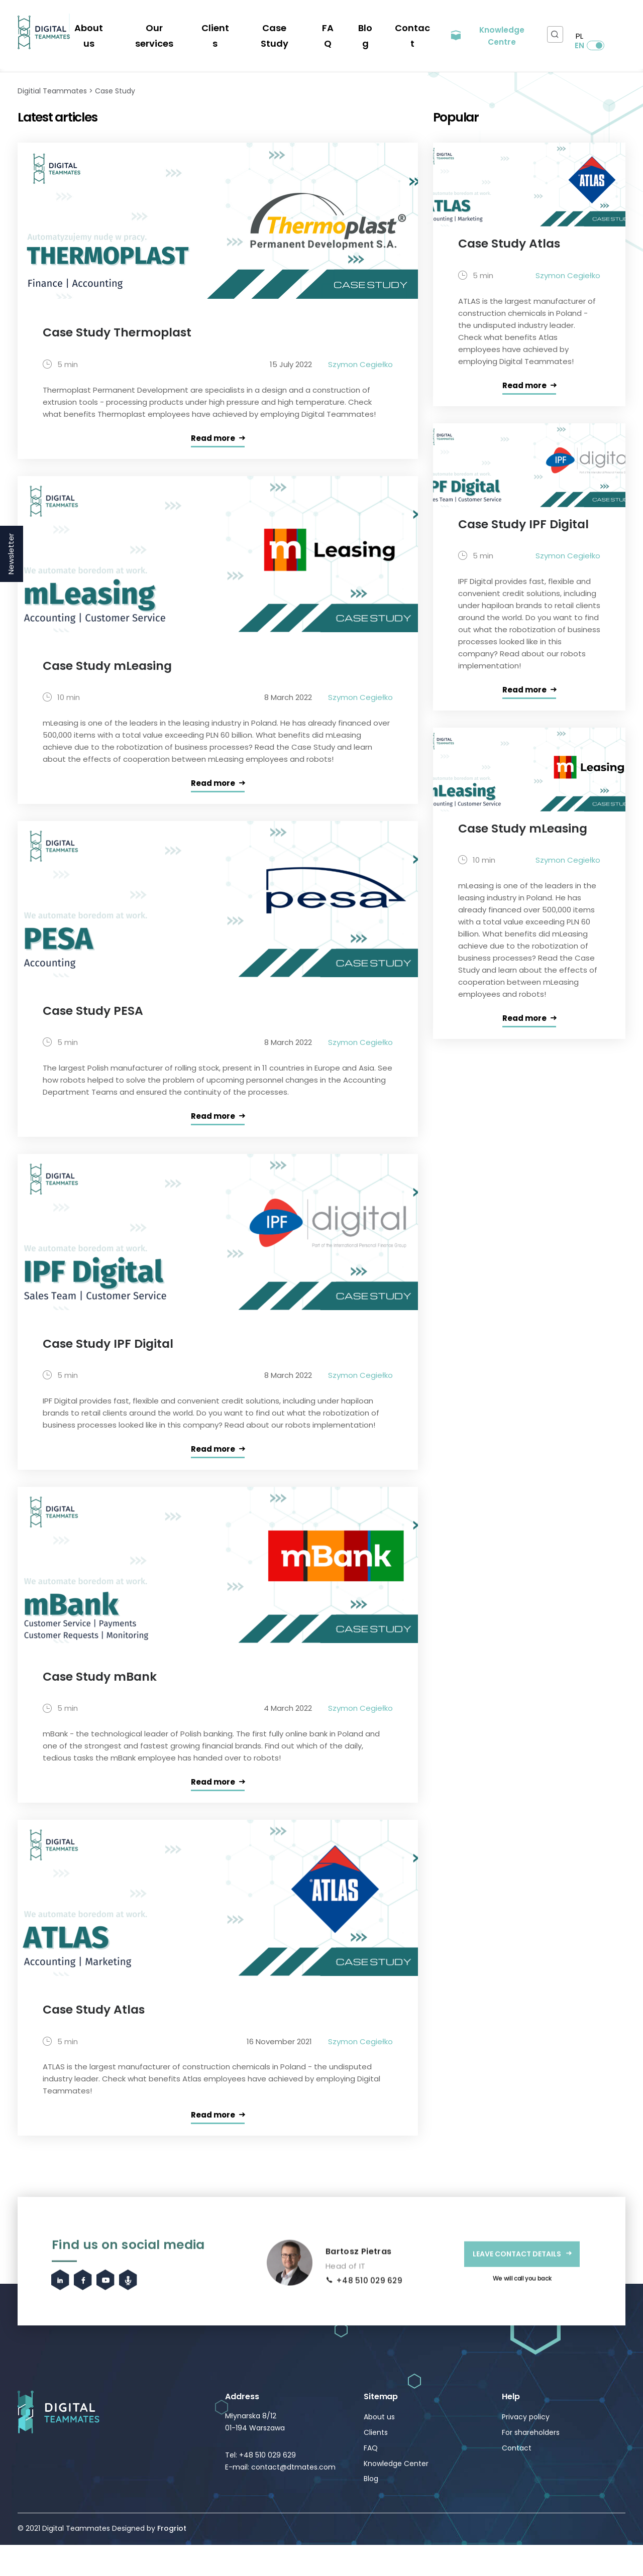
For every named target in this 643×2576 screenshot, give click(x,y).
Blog (366, 26)
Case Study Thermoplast (121, 346)
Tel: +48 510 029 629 (260, 2486)
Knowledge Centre (497, 26)
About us (116, 26)
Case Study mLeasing (111, 681)
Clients (230, 26)
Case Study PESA (96, 1029)
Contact (409, 26)
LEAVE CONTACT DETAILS (517, 2331)
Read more (213, 453)
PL (576, 26)
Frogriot (171, 2559)
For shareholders (531, 2463)
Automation (322, 70)
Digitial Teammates (52, 103)
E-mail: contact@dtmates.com (280, 2498)
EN (609, 26)
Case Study (283, 26)
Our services (175, 26)
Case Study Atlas (97, 2038)
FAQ (331, 26)
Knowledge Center (396, 2495)
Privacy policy (526, 2448)
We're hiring (96, 18)
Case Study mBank (103, 1702)
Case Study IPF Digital (111, 1366)
